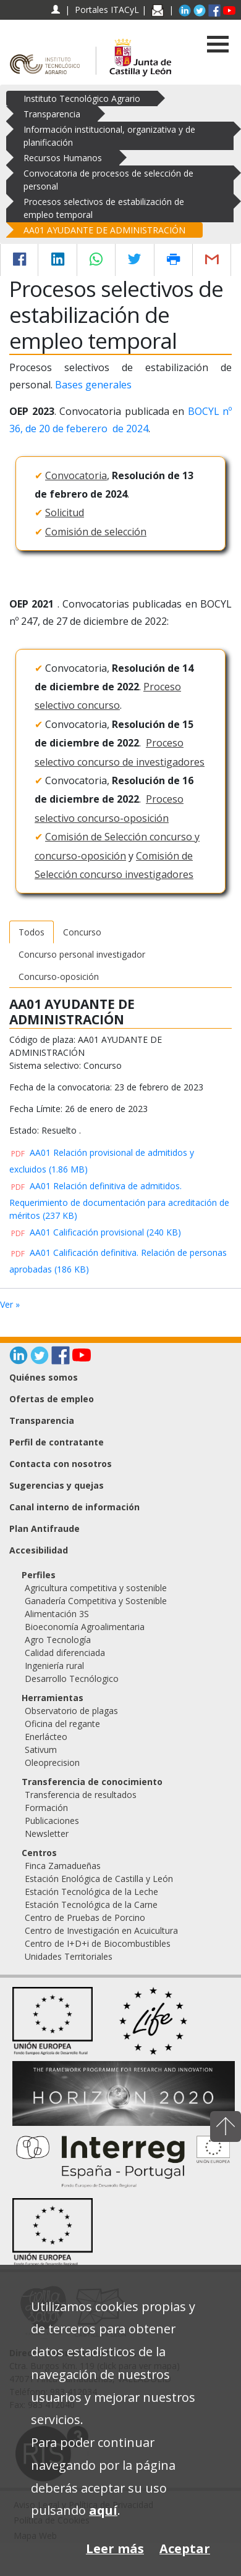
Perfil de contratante (56, 1442)
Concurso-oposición (59, 976)
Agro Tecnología (58, 1640)
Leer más (115, 2548)
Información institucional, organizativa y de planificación (109, 135)
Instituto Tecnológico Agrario (81, 98)
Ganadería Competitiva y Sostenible (96, 1601)
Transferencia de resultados (81, 1794)
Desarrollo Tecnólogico (72, 1678)
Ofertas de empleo (51, 1399)
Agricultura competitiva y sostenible (96, 1588)
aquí (103, 2510)
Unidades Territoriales (68, 1956)
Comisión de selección (95, 531)
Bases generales (93, 384)
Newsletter (47, 1833)
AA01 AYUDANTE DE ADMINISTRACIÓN (104, 230)
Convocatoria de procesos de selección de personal (108, 179)
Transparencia (51, 114)
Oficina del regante (62, 1723)
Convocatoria (76, 475)
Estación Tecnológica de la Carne (91, 1904)
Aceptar (184, 2548)
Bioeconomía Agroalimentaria (85, 1627)
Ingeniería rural (54, 1665)
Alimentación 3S (57, 1614)
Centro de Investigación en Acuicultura (101, 1930)
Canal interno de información (74, 1507)
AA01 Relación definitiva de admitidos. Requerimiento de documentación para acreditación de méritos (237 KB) (119, 1200)
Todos (31, 932)
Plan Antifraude (44, 1528)
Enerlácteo (46, 1736)
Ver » (10, 1304)
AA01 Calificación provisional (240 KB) (95, 1232)
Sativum (41, 1749)
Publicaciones (52, 1820)
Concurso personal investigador (82, 954)
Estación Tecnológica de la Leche (91, 1891)
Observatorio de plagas (71, 1711)
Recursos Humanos (62, 158)
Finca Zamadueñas (63, 1865)
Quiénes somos (43, 1377)
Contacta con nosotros (60, 1464)
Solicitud (64, 512)
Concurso (82, 932)
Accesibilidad (38, 1550)
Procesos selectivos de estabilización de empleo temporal (103, 208)
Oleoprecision (52, 1762)
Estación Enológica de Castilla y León (99, 1878)
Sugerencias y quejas (56, 1485)
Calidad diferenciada (65, 1652)
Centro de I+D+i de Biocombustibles (98, 1943)
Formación (46, 1807)
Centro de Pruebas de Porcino (85, 1917)
